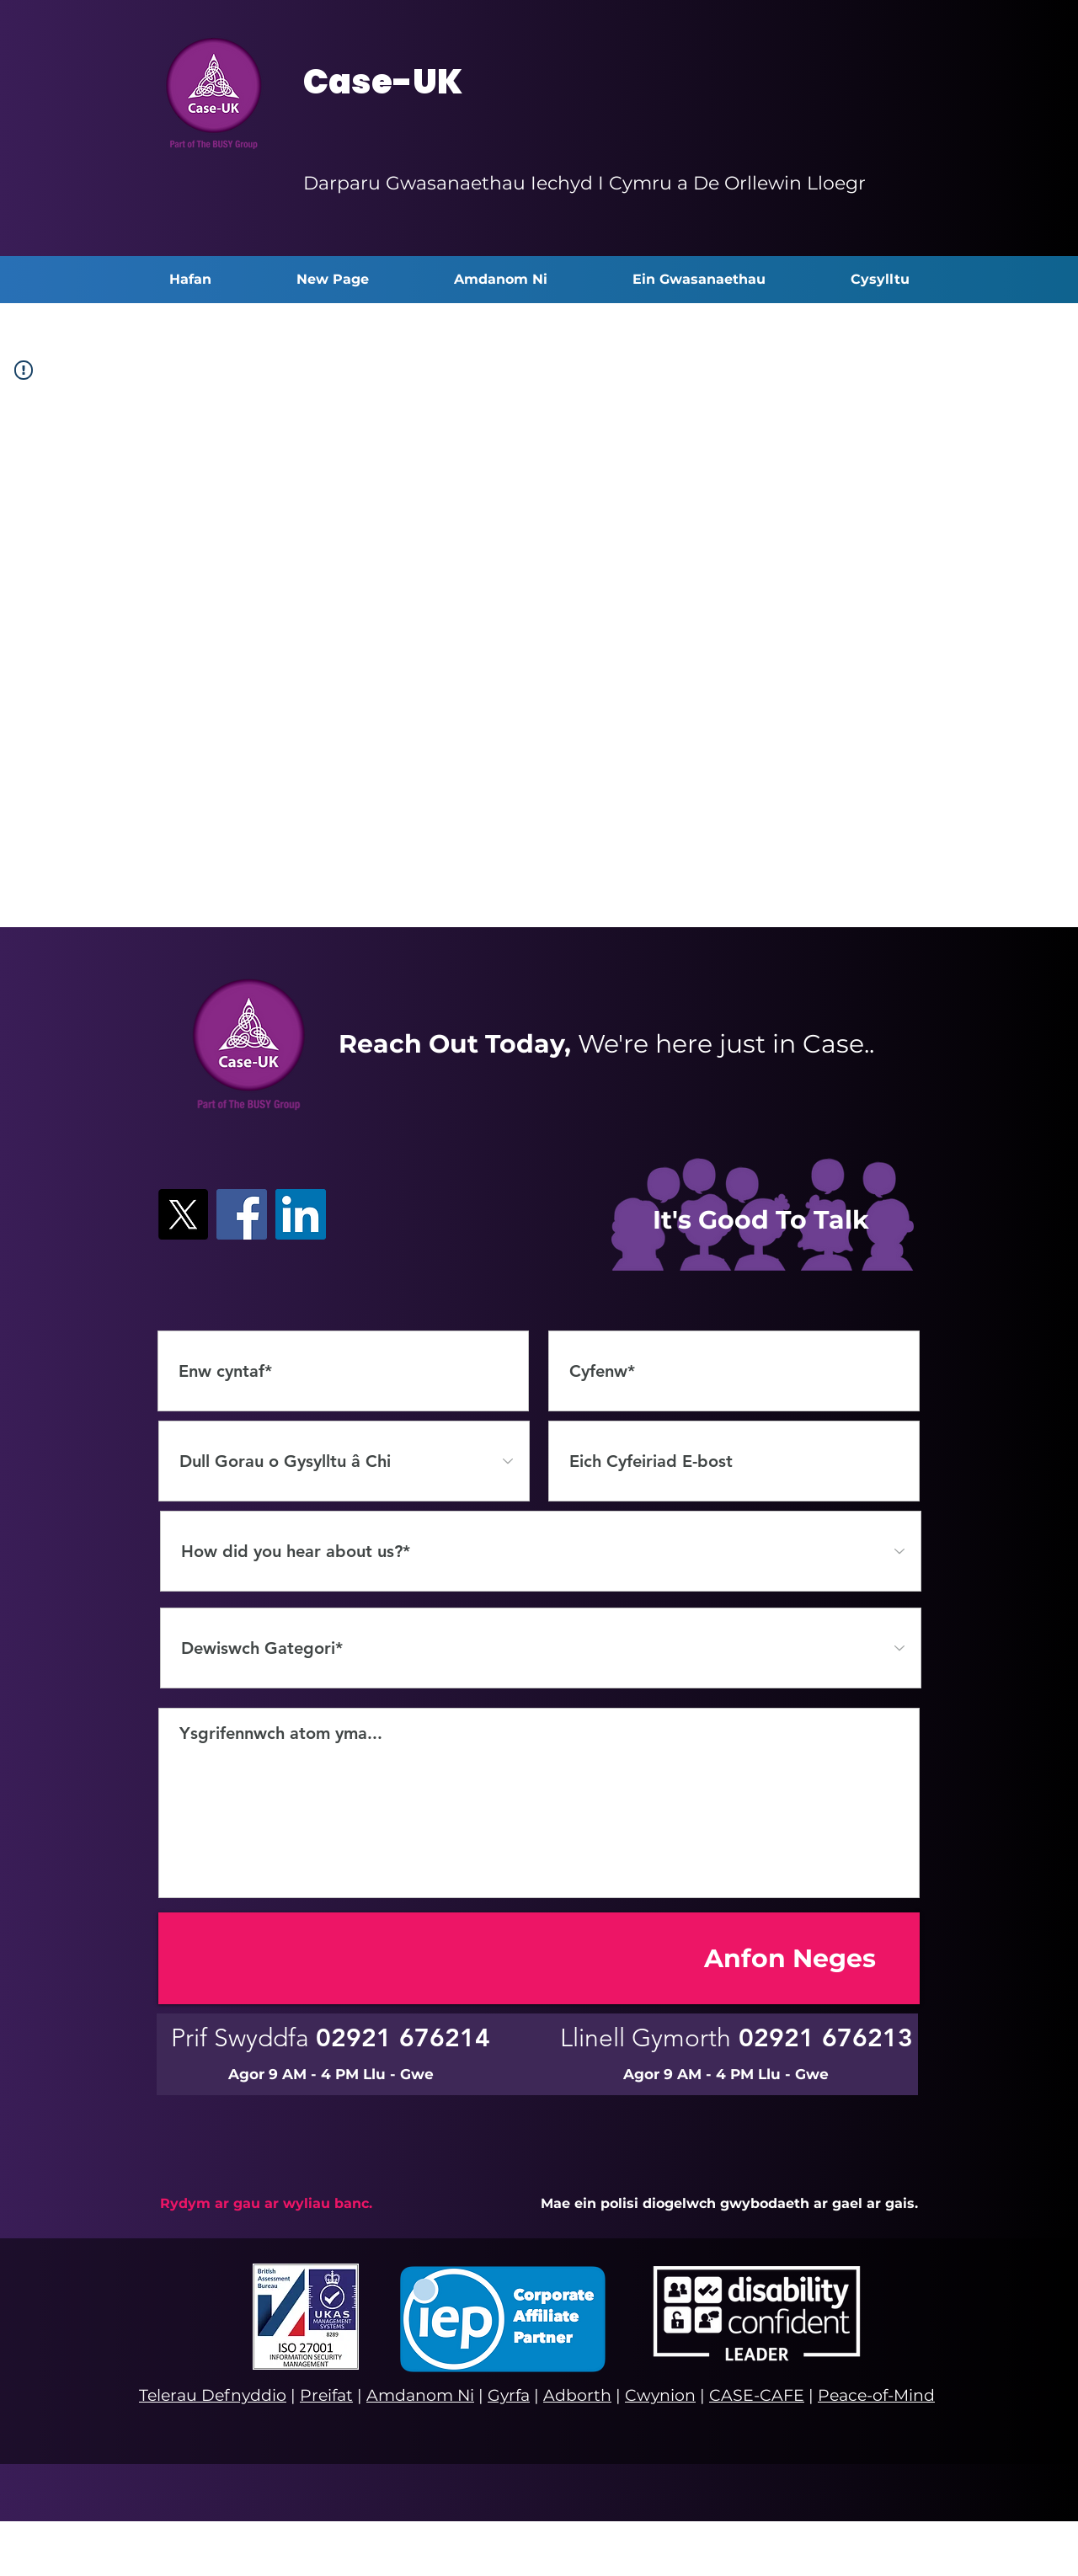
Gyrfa (509, 2395)
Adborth (577, 2395)
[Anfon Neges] (539, 1958)
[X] (182, 1214)
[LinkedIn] (300, 1214)
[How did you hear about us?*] (540, 1551)
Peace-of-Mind (876, 2395)
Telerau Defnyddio (212, 2395)
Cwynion (660, 2395)
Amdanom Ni (420, 2395)
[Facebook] (241, 1214)
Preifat (326, 2395)
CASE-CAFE (756, 2395)
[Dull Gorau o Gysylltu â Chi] (344, 1461)
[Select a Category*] (540, 1648)
